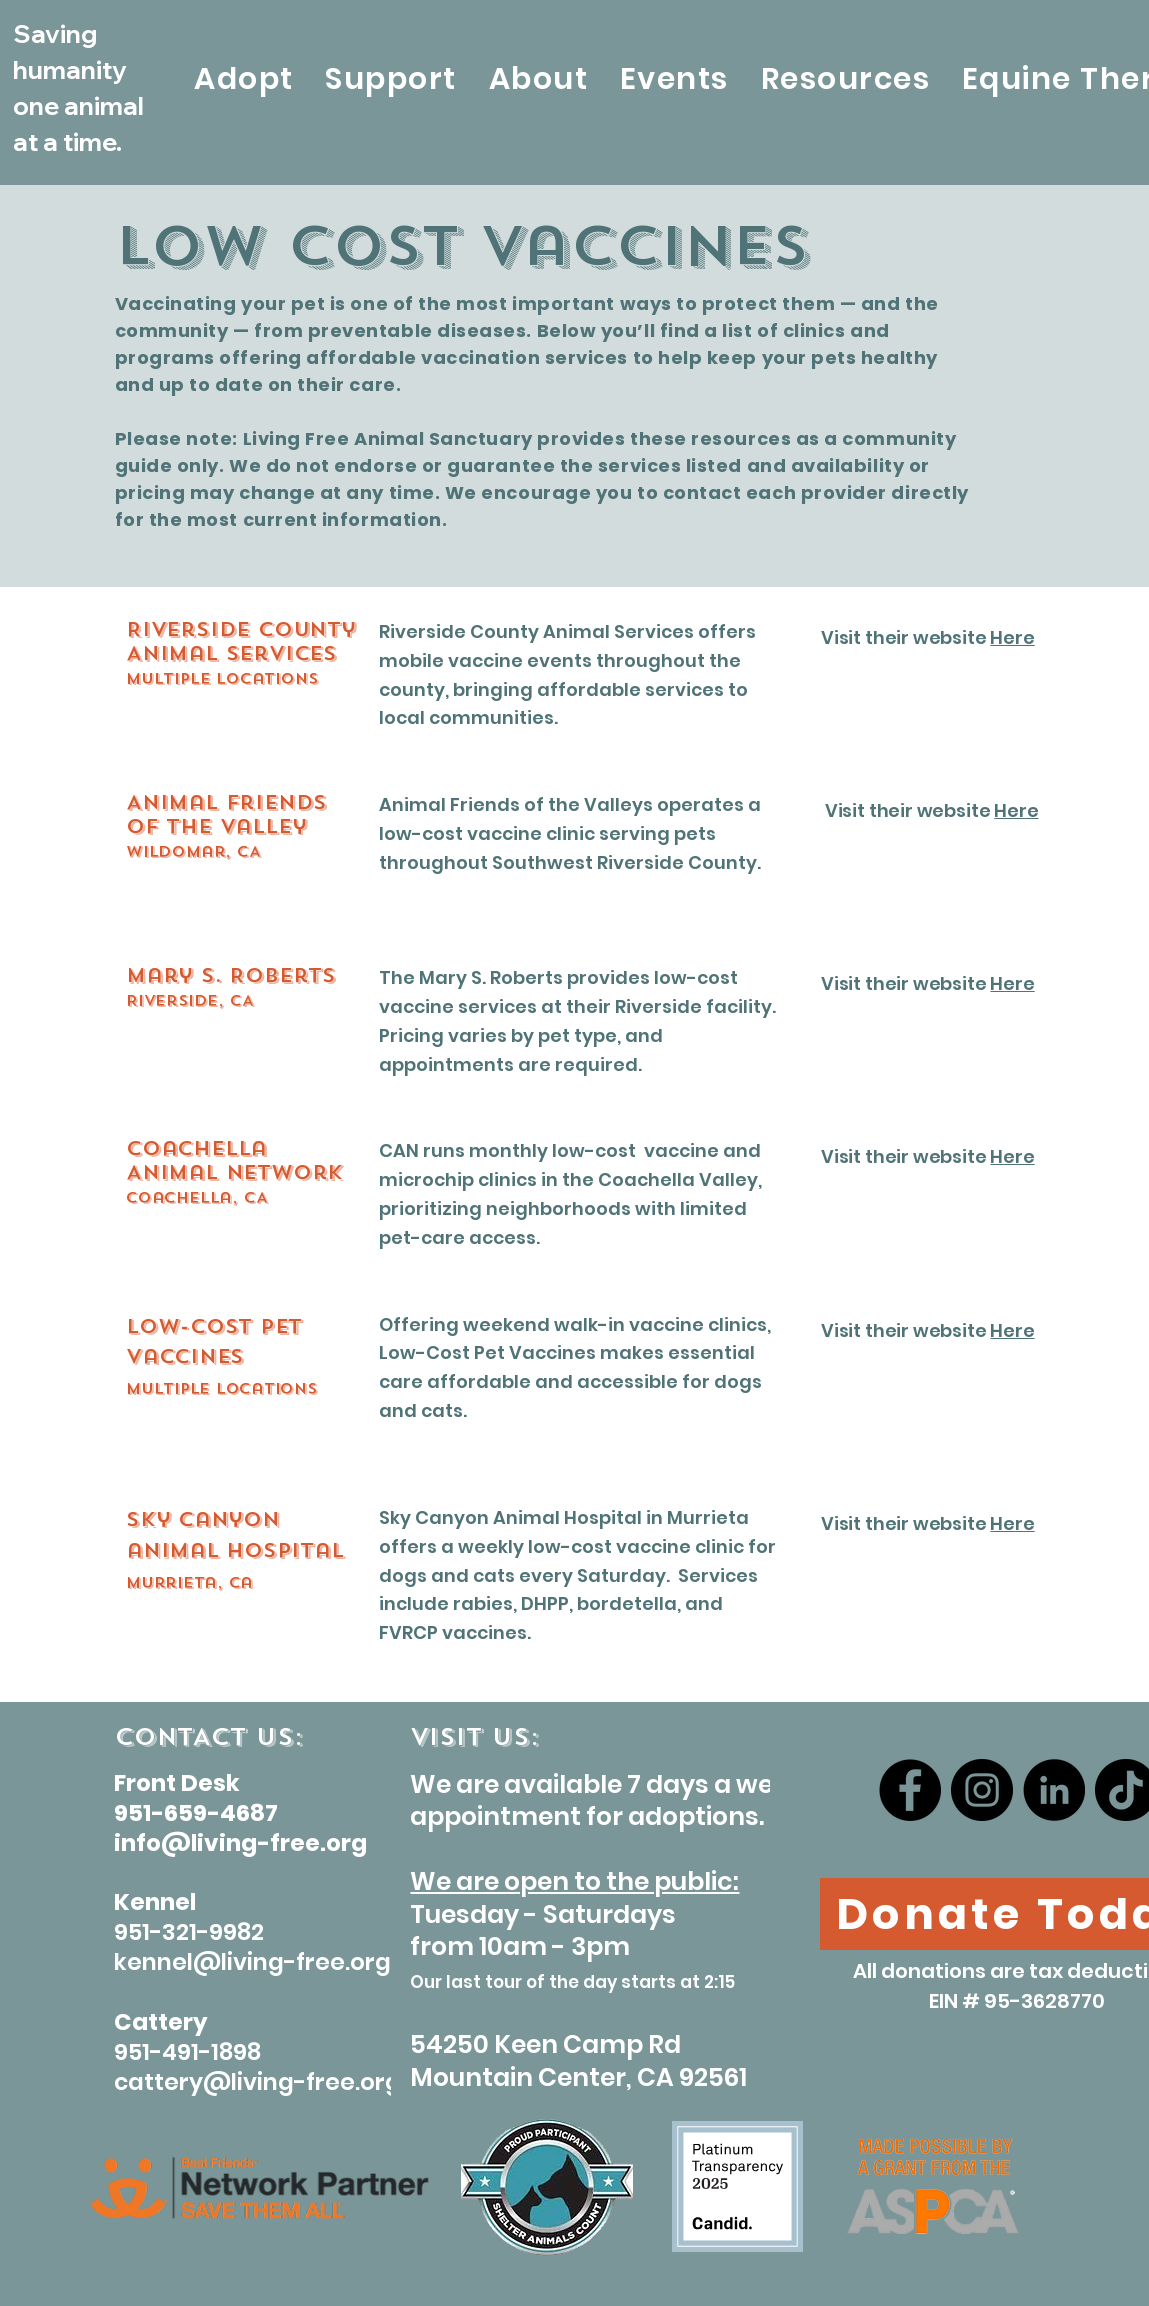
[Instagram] (982, 1790)
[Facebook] (910, 1790)
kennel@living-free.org (252, 1962)
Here (1012, 637)
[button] (243, 79)
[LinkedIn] (1054, 1790)
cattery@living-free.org (257, 2082)
